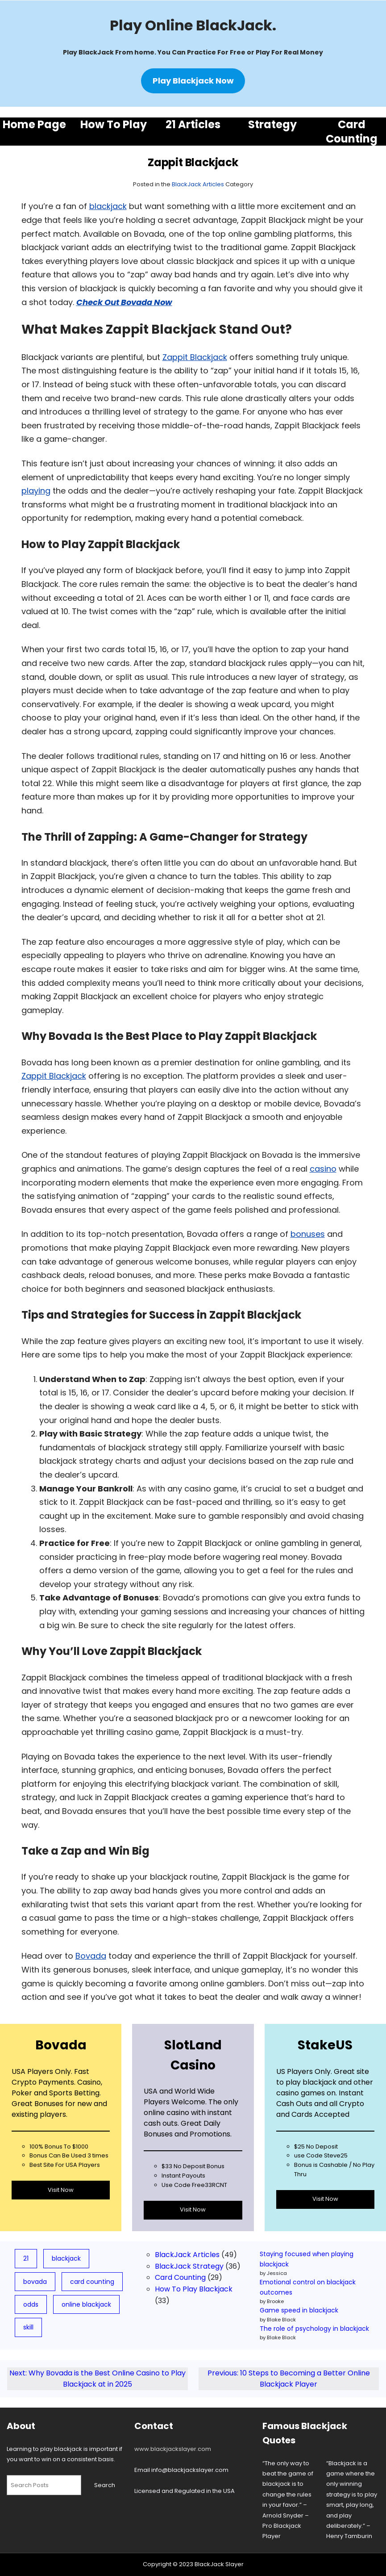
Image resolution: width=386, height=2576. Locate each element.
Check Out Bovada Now (124, 302)
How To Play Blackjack (193, 2289)
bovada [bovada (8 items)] (35, 2281)
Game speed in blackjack (299, 2310)
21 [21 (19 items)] (26, 2258)
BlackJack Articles (198, 184)
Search (104, 2485)
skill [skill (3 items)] (28, 2327)
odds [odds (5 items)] (30, 2304)
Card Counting (352, 131)
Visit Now (61, 2190)
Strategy (272, 124)
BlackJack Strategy (189, 2266)
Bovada (90, 1955)
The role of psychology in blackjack (314, 2328)
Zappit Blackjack (194, 357)
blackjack (108, 206)
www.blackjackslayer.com (172, 2449)
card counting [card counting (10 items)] (92, 2281)
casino (323, 1168)
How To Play (113, 124)
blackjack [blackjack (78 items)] (66, 2258)
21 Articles (193, 124)
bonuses (308, 1234)
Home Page (34, 124)
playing (35, 490)
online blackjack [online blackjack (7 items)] (86, 2304)
